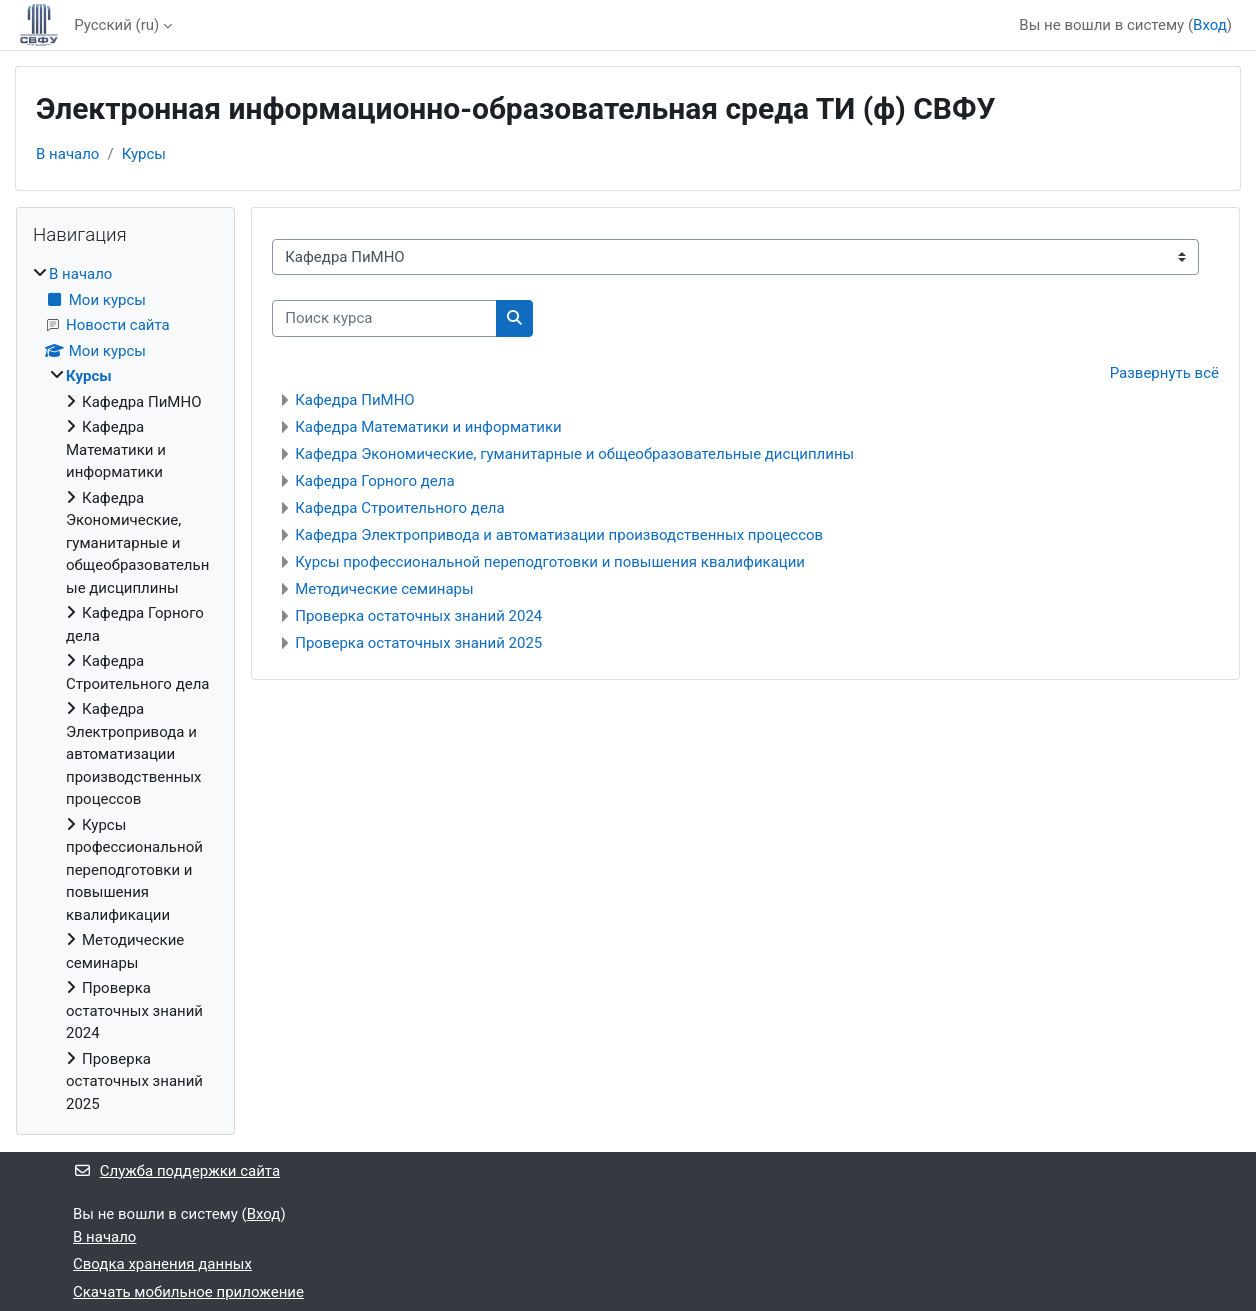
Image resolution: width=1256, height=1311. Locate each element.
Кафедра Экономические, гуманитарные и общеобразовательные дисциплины (574, 454)
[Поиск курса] (384, 318)
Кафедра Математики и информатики (428, 427)
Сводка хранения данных (162, 1264)
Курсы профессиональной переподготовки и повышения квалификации (550, 562)
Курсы (144, 154)
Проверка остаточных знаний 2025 (418, 643)
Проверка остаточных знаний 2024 (418, 616)
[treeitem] (125, 689)
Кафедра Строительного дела (399, 508)
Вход (1210, 25)
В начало (67, 154)
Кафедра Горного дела (374, 481)
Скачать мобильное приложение (188, 1292)
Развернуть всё (1164, 373)
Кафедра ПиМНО (354, 400)
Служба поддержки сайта (176, 1171)
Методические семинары (384, 589)
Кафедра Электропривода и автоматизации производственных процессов (559, 535)
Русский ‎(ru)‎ (116, 25)
